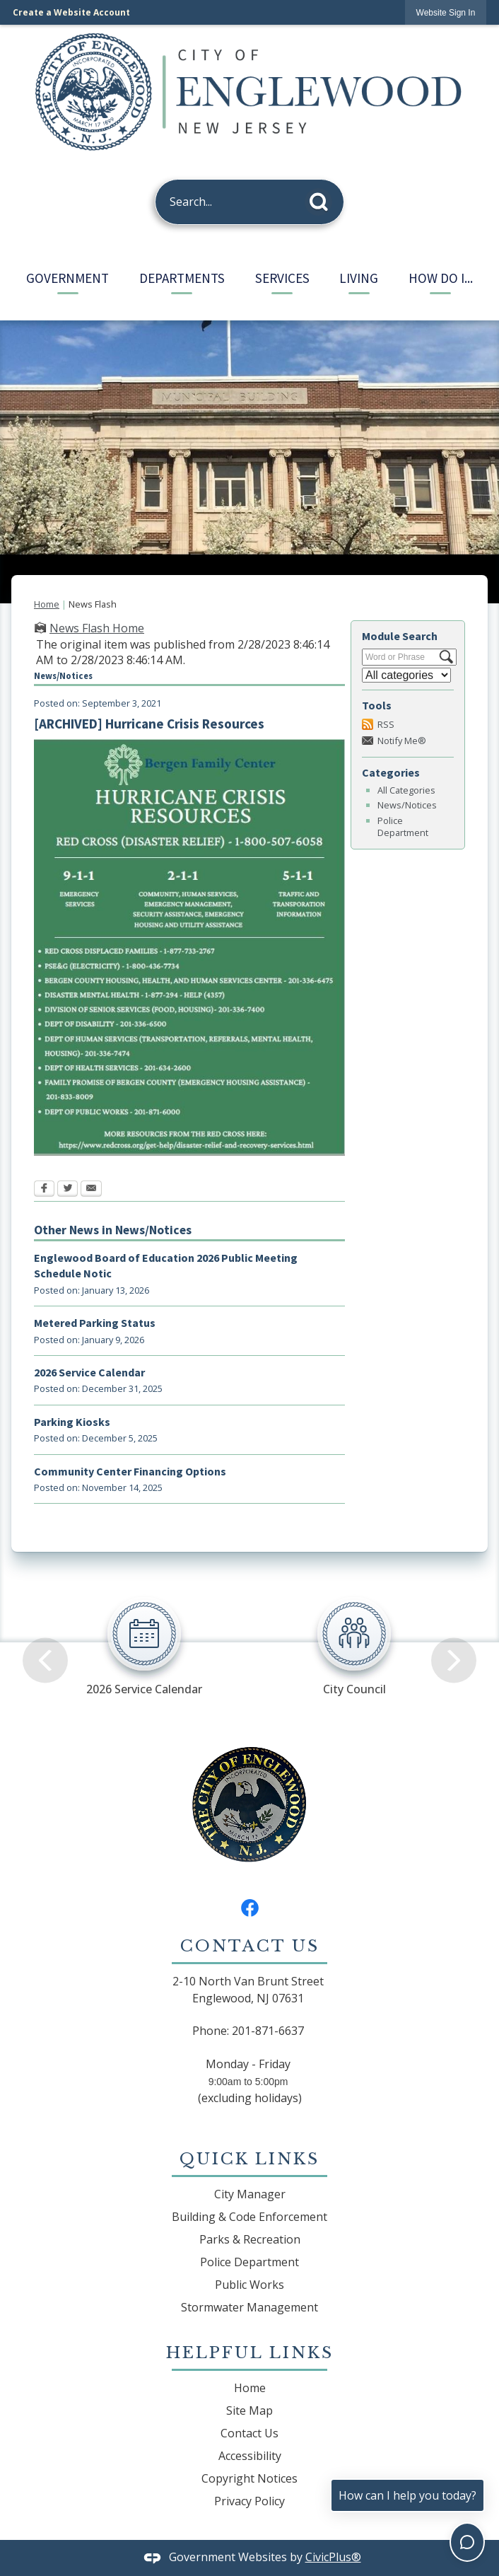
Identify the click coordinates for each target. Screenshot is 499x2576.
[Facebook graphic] (250, 1907)
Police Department (402, 826)
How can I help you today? (407, 2495)
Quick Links (249, 2159)
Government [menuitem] (67, 277)
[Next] (454, 1637)
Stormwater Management (249, 2307)
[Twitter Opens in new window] (67, 1189)
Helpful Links (250, 2352)
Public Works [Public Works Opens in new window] (249, 2284)
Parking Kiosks (72, 1422)
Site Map (249, 2410)
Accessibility (249, 2456)
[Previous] (45, 1637)
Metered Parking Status (94, 1323)
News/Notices (407, 805)
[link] (446, 12)
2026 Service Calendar (89, 1372)
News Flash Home (96, 628)
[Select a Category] (406, 675)
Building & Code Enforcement (249, 2216)
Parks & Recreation (249, 2239)
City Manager (250, 2194)
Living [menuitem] (358, 277)
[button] (323, 199)
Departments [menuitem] (182, 277)
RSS (385, 724)
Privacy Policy (249, 2501)
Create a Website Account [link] (71, 12)
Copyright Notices (249, 2478)
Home (46, 604)
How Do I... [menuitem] (441, 277)
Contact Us (249, 2433)
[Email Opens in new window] (91, 1189)
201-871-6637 (268, 2030)
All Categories (406, 790)
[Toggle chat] (467, 2542)
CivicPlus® (333, 2557)
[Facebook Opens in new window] (44, 1189)
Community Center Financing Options (130, 1471)
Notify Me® (401, 740)
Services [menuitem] (282, 277)
